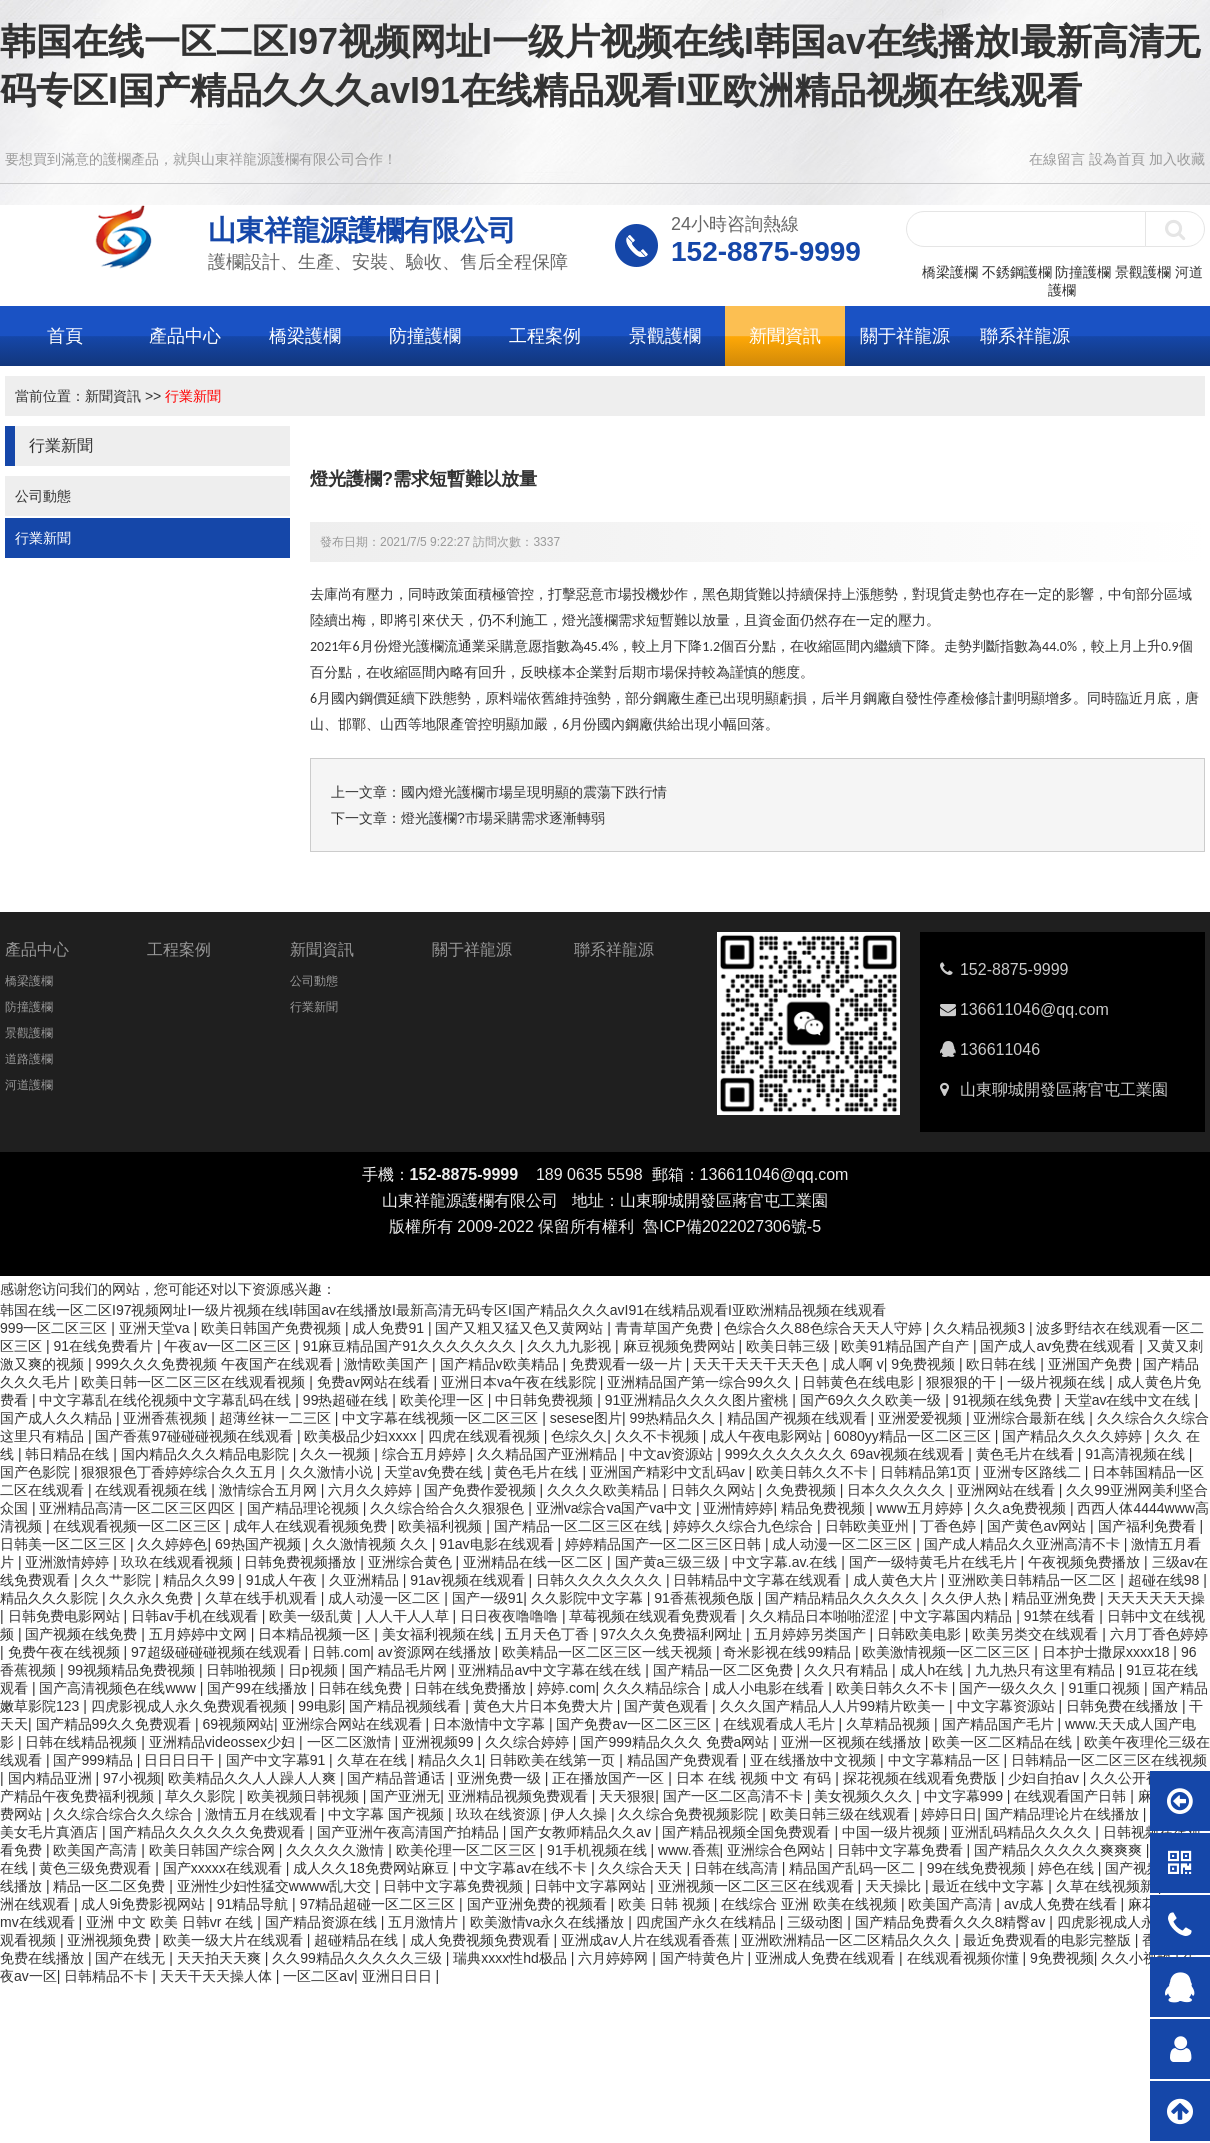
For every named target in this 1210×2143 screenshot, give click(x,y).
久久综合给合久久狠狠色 (449, 1508)
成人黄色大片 (897, 1580)
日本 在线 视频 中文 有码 (755, 1778)
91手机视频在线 (598, 1850)
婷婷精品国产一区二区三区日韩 (665, 1544)
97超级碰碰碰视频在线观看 (217, 1652)
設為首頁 (1117, 159)
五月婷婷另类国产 (812, 1634)
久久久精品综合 (654, 1688)
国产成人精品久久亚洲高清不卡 (1024, 1544)
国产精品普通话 (398, 1778)
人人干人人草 (409, 1616)
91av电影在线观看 (498, 1544)
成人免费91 (389, 1328)
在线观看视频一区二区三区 (139, 1526)
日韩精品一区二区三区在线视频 (1109, 1760)
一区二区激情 (351, 1742)
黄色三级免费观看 (97, 1868)
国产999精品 (94, 1760)
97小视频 (132, 1778)
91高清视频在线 (1136, 1454)
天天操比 (895, 1886)
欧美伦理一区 (444, 1400)
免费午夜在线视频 (66, 1652)
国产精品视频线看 (407, 1706)
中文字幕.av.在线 (786, 1562)
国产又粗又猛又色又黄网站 (521, 1328)
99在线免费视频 (978, 1868)
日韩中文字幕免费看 (902, 1850)
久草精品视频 (890, 1724)
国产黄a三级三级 (670, 1562)
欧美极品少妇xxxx (362, 1436)
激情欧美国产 (388, 1364)
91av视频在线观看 (469, 1580)
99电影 (320, 1706)
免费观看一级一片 (628, 1364)
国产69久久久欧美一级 (872, 1400)
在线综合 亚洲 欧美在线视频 (811, 1904)
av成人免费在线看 (1062, 1904)
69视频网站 (239, 1724)
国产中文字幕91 (277, 1760)
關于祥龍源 (905, 336)
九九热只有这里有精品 (1047, 1670)
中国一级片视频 (893, 1832)
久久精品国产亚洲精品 (549, 1454)
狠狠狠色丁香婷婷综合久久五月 (181, 1472)
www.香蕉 (688, 1850)
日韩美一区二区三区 (65, 1544)
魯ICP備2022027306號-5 (732, 1226)
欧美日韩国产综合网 (214, 1850)
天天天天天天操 (1156, 1598)
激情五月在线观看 (263, 1814)
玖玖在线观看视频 (179, 1562)
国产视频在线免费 (83, 1634)
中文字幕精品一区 (946, 1760)
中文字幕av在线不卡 (525, 1868)
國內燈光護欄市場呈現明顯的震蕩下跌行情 (534, 792)
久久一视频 (337, 1454)
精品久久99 (200, 1580)
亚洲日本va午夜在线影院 (520, 1382)
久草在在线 (374, 1760)
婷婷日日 (949, 1814)
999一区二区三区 (55, 1328)
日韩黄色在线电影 (860, 1382)
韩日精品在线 (69, 1454)
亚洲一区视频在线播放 (853, 1742)
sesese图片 (586, 1418)
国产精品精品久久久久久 (844, 1598)
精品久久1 (450, 1760)
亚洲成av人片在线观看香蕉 (647, 1940)
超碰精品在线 (358, 1940)
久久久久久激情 (337, 1850)
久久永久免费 (153, 1598)
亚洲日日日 (399, 1976)
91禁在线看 (1061, 1616)
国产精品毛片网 (400, 1670)
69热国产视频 (259, 1544)
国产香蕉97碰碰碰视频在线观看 (195, 1436)
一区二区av (318, 1976)
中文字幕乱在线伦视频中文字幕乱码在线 (167, 1400)
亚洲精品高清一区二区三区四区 (139, 1508)
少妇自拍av (1045, 1778)
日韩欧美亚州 (869, 1526)
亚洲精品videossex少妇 (224, 1742)
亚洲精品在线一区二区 (535, 1562)
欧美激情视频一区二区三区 (948, 1652)
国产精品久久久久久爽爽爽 (1060, 1850)
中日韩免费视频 (546, 1400)
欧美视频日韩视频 (305, 1796)
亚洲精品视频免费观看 (520, 1796)
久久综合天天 (642, 1868)
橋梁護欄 (950, 272)
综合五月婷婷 (426, 1454)
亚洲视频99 (439, 1742)
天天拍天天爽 (221, 1958)
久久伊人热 (968, 1598)
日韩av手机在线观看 (196, 1616)
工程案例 (545, 336)
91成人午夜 (283, 1580)
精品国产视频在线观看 (799, 1418)
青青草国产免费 (666, 1328)
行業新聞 (193, 396)
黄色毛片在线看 (1027, 1454)
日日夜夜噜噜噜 (511, 1616)
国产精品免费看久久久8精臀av (952, 1922)
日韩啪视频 (243, 1670)
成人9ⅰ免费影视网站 (145, 1904)
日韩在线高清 (738, 1868)
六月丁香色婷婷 (1159, 1634)
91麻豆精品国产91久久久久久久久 (411, 1346)
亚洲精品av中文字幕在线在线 (551, 1670)
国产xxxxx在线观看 (224, 1868)
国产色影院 (37, 1472)
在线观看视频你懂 (965, 1958)
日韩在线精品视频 (83, 1742)
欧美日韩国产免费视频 (273, 1328)
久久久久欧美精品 (605, 1490)
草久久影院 (202, 1796)
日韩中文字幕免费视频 (455, 1886)
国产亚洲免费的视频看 (539, 1904)
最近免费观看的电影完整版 (1049, 1940)
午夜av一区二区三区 (229, 1346)
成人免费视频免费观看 (482, 1940)
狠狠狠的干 (963, 1382)
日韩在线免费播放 (472, 1688)
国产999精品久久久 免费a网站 (676, 1742)
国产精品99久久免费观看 (115, 1724)
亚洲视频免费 (111, 1940)
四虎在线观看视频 (486, 1436)
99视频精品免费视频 (132, 1670)
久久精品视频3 (981, 1328)
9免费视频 (925, 1364)
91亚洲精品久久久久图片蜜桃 (698, 1400)
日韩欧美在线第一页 (554, 1760)
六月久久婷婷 (372, 1490)
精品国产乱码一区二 (854, 1868)
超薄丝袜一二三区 (277, 1418)
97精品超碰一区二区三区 (379, 1904)
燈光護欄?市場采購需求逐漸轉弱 (503, 818)
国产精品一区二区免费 (725, 1670)
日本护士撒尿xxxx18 (1107, 1652)
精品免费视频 (825, 1508)
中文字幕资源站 (1008, 1706)
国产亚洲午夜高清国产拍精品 (410, 1832)
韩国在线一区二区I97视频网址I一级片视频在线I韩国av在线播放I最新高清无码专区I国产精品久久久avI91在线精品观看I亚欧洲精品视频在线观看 (443, 1310)
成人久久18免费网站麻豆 (372, 1868)
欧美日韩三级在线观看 (842, 1814)
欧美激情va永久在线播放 (549, 1922)
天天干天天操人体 (218, 1976)
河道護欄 (29, 1085)
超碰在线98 (1165, 1580)
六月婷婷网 (615, 1958)
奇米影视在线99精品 (788, 1652)
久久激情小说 (333, 1472)
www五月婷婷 (921, 1508)
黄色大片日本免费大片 (545, 1706)
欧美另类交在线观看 (1037, 1634)
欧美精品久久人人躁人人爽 (254, 1778)
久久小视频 (1138, 1958)
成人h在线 (934, 1670)
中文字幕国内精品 (958, 1616)
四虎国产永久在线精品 (708, 1922)
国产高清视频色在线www (119, 1688)
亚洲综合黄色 (412, 1562)
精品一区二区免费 (111, 1886)
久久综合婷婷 (529, 1742)
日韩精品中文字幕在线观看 (759, 1580)
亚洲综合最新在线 (1031, 1418)
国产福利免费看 (1149, 1526)
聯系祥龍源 (1025, 336)
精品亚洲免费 (1056, 1598)
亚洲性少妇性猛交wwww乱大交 (276, 1886)
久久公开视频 (1134, 1778)
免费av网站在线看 (375, 1382)
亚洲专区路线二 (1034, 1472)
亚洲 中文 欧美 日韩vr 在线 (171, 1922)
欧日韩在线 (1003, 1364)
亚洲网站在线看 (1008, 1490)
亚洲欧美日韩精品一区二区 (1034, 1580)
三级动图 (817, 1922)
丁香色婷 (950, 1526)
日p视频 (315, 1670)
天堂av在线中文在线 (1129, 1400)
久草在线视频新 (1107, 1886)
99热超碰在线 (347, 1400)
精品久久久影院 (51, 1598)
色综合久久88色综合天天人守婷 (824, 1328)
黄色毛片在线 (538, 1472)
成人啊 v (857, 1364)
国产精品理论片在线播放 (1064, 1814)
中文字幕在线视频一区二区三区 (442, 1418)
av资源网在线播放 (436, 1652)
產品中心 (185, 336)
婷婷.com (566, 1688)
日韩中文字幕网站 (592, 1886)
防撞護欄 (1083, 272)
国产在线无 (132, 1958)
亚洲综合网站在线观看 (354, 1724)
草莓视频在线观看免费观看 (655, 1616)
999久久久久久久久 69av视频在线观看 (847, 1454)
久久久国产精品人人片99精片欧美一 (834, 1706)
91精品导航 (254, 1904)
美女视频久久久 (865, 1796)
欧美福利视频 (442, 1526)
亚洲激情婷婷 (69, 1562)
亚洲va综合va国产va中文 (616, 1508)
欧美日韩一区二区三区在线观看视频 (195, 1382)
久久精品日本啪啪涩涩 (821, 1616)
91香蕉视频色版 (705, 1598)
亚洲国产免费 (1092, 1364)
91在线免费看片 (104, 1346)
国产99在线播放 (258, 1688)
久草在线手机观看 (263, 1598)
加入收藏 (1177, 159)
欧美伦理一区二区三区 (468, 1850)
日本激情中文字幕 (491, 1724)
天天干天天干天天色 (758, 1364)
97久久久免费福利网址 (673, 1634)
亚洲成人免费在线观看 (827, 1958)
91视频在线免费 (1004, 1400)
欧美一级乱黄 (313, 1616)
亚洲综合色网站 (778, 1850)
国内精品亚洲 (52, 1778)
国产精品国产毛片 (1000, 1724)
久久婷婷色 (172, 1544)
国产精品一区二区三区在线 (580, 1526)
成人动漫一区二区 (386, 1598)
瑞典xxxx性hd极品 (511, 1958)
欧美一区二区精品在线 (1004, 1742)
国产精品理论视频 (305, 1508)
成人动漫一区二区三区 (844, 1544)
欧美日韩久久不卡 (814, 1472)
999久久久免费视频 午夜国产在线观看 (215, 1364)
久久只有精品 (848, 1670)
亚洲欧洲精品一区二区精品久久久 (848, 1940)
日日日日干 (181, 1760)
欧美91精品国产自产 (906, 1346)
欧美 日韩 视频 (666, 1904)
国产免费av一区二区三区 (635, 1724)
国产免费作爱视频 (482, 1490)
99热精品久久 (674, 1418)
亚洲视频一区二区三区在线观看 (758, 1886)
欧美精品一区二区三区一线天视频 (609, 1652)
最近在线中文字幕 (990, 1886)
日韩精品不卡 (108, 1976)
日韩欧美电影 (921, 1634)
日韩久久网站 (715, 1490)
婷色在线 (1068, 1868)
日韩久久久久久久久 (601, 1580)
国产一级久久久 (1010, 1688)
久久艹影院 (118, 1580)
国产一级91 (488, 1598)
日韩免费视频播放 (302, 1562)
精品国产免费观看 (685, 1760)
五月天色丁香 (549, 1634)
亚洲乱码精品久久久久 (1023, 1832)
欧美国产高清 (97, 1850)
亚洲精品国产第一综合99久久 (700, 1382)
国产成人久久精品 (58, 1418)
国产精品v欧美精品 (501, 1364)
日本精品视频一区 (316, 1634)
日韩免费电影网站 (66, 1616)
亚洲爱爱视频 (922, 1418)
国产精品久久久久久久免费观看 (209, 1832)
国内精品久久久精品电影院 (207, 1454)
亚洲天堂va (156, 1328)
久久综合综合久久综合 (125, 1814)
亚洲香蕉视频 (167, 1418)
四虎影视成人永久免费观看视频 (191, 1706)
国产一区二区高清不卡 (735, 1796)
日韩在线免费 (362, 1688)
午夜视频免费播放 (1086, 1562)
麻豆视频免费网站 (681, 1346)
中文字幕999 (965, 1796)
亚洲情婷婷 (738, 1508)
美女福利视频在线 (440, 1634)
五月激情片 (425, 1922)
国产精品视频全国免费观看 (748, 1832)
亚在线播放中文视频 (815, 1760)
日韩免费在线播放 (1124, 1706)
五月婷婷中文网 (200, 1634)
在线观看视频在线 (153, 1490)
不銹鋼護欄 (1017, 272)
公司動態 (43, 496)
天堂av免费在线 (435, 1472)
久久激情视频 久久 (372, 1544)
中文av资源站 (673, 1454)
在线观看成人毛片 (781, 1724)
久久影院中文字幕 (589, 1598)
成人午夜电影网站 (768, 1436)
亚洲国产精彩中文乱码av (669, 1472)
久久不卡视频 (659, 1436)
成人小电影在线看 (770, 1688)
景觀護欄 (1143, 272)
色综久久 (579, 1436)
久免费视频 (803, 1490)
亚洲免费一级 (501, 1778)
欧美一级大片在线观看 (235, 1940)
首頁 (65, 336)
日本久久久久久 (898, 1490)
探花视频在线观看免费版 (922, 1778)
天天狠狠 (627, 1796)
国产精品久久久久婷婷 (1074, 1436)
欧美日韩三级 (790, 1346)
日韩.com (341, 1652)
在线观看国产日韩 (1072, 1796)
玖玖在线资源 (500, 1814)
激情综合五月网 (270, 1490)
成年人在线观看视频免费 (312, 1526)
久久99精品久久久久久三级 (358, 1958)
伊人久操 (581, 1814)
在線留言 (1057, 159)
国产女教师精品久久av (582, 1832)
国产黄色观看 (668, 1706)
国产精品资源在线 (323, 1922)
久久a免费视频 (1022, 1508)
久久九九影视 (571, 1346)
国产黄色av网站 (1038, 1526)
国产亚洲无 (405, 1796)
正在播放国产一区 (610, 1778)
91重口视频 (1106, 1688)
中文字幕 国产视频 (388, 1814)
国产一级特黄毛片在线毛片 (935, 1562)
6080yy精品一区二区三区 (914, 1436)
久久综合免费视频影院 (690, 1814)
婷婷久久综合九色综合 (745, 1526)
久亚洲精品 (366, 1580)
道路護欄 (29, 1059)
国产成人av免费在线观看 (1059, 1346)
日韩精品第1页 (928, 1472)
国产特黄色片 (704, 1958)
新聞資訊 (785, 336)
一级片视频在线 (1058, 1382)
